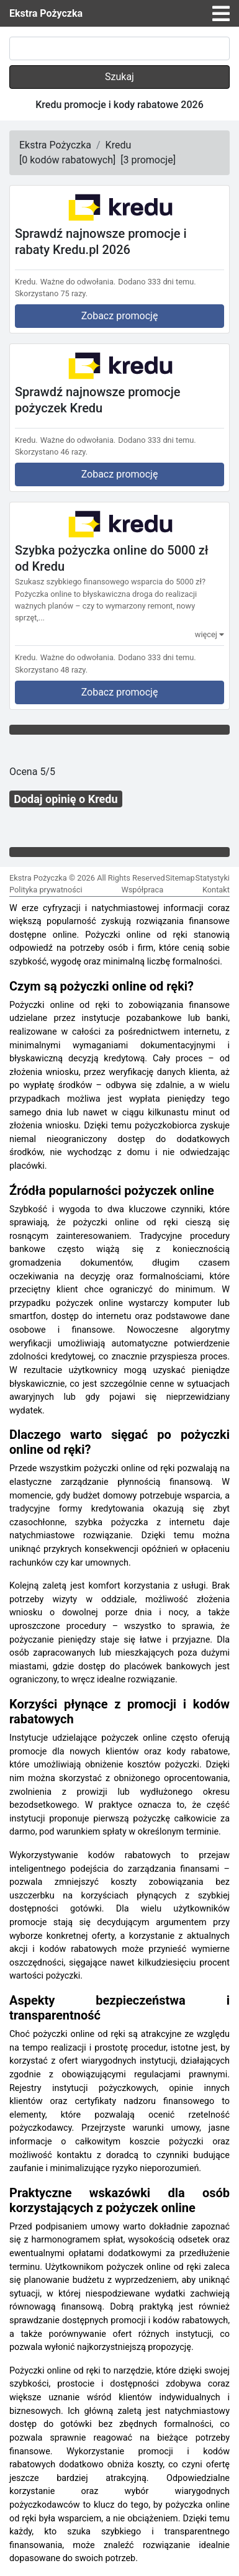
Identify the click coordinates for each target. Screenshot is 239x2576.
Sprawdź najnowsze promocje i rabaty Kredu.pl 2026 (101, 241)
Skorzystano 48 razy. (51, 669)
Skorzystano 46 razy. (51, 451)
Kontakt (216, 889)
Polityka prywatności (46, 889)
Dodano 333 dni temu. (157, 281)
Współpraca (142, 889)
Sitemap (180, 877)
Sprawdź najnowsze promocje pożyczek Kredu (97, 399)
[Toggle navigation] (221, 14)
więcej (209, 634)
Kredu (119, 145)
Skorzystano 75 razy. (51, 293)
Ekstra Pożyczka (46, 13)
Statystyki (213, 877)
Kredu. (26, 281)
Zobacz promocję (119, 316)
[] (67, 160)
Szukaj (119, 77)
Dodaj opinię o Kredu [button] (65, 798)
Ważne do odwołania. (78, 281)
